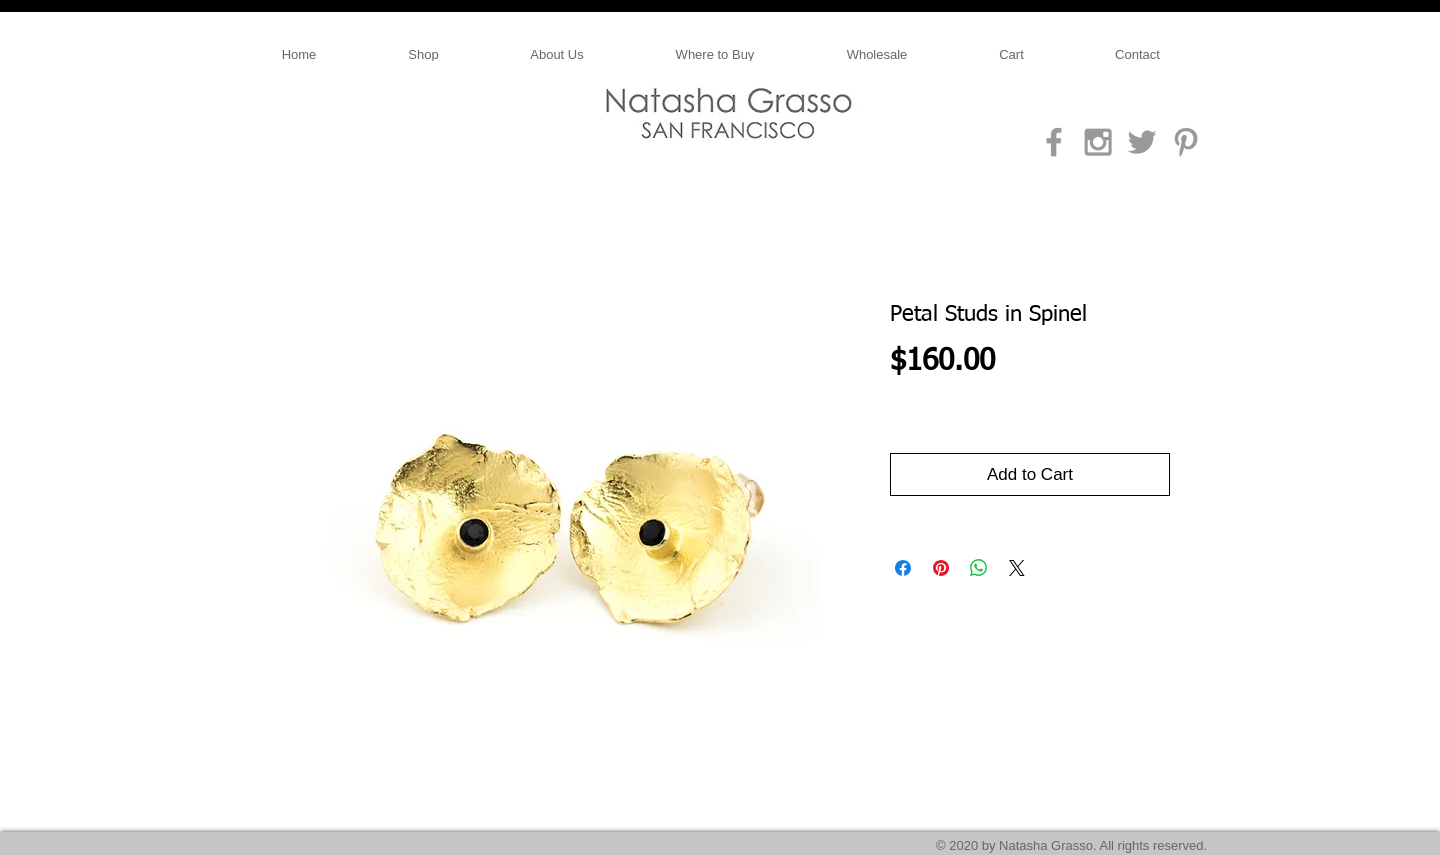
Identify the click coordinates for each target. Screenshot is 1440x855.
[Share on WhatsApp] (979, 568)
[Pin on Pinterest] (941, 568)
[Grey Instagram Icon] (1098, 142)
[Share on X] (1017, 568)
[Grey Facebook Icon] (1054, 142)
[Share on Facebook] (903, 568)
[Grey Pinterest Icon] (1186, 142)
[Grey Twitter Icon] (1142, 142)
